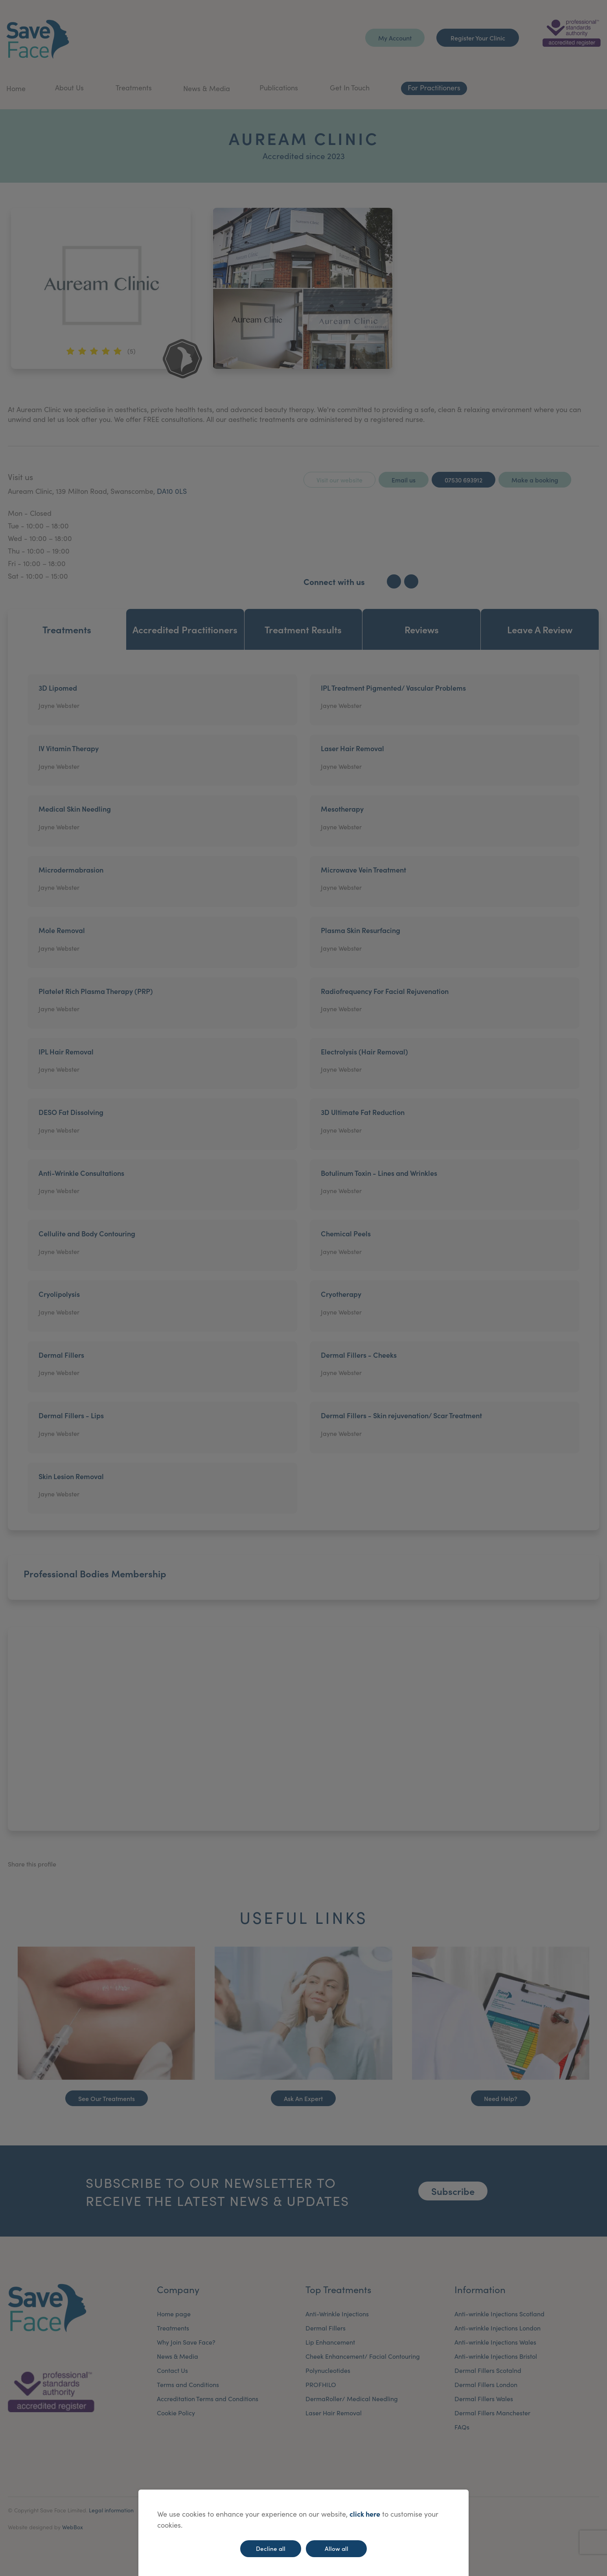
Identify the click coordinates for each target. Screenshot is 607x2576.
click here (364, 2514)
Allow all (336, 2548)
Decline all (270, 2548)
